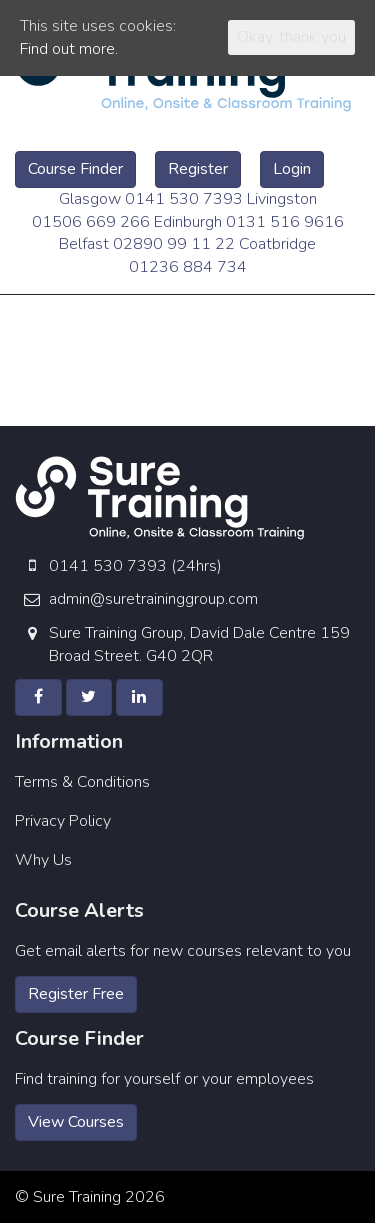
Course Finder (75, 169)
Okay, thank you (291, 37)
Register (198, 169)
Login (292, 169)
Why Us (43, 860)
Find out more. (69, 49)
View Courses (76, 1122)
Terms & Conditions (82, 782)
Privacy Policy (63, 821)
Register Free (76, 994)
